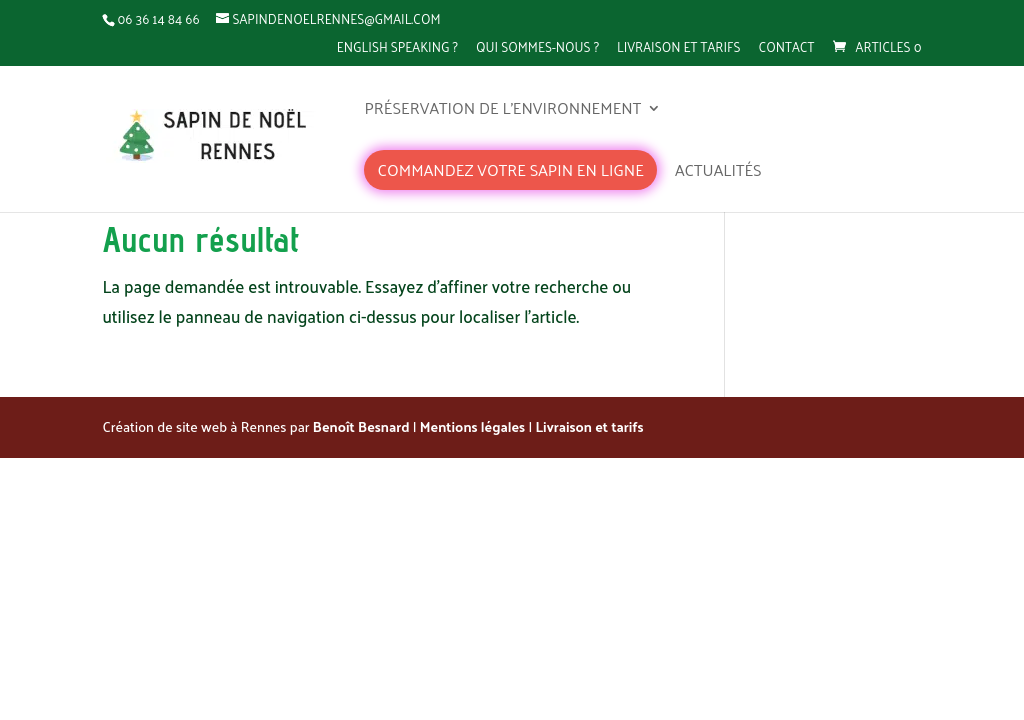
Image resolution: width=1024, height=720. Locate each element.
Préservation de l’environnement (502, 111)
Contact (787, 48)
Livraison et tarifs (679, 48)
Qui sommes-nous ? (537, 48)
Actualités (718, 173)
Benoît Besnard (361, 426)
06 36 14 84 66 (158, 18)
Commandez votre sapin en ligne (510, 169)
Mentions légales (472, 426)
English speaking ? (397, 48)
